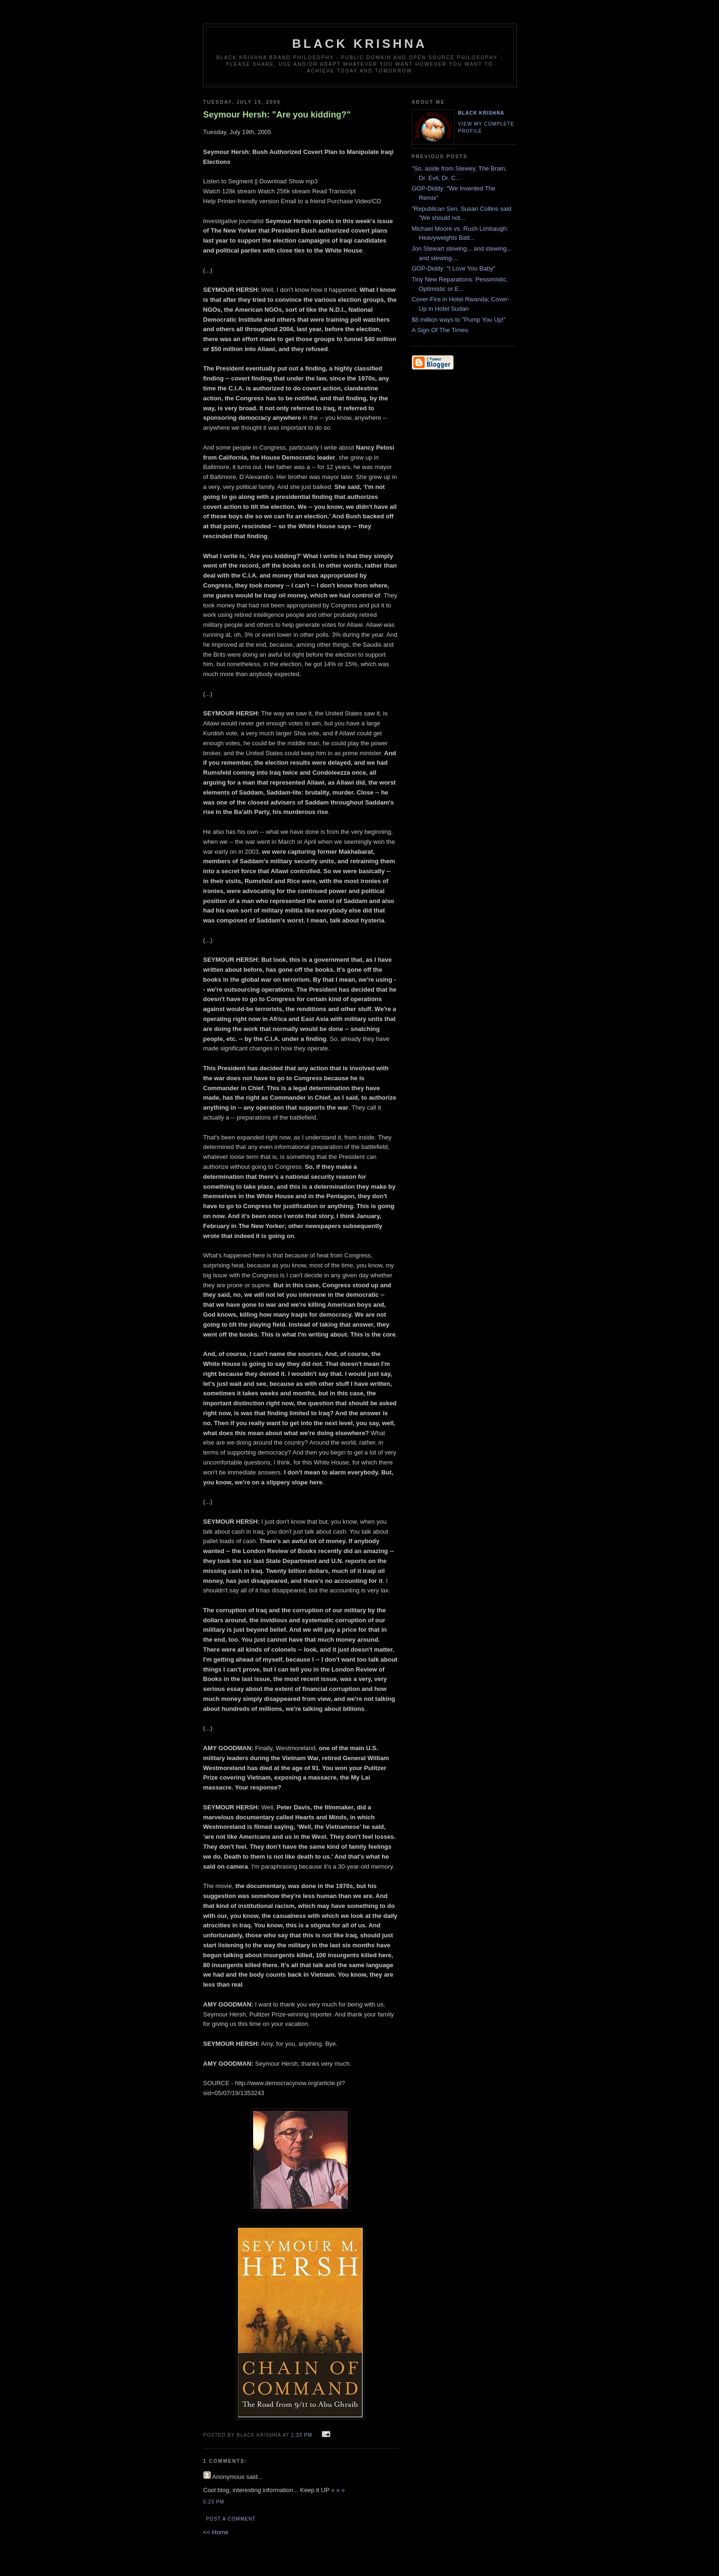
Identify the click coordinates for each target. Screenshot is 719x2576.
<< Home (215, 2532)
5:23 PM (214, 2501)
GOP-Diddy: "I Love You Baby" (454, 268)
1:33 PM (301, 2435)
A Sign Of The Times (440, 330)
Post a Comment (231, 2519)
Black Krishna (359, 43)
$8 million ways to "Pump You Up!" (459, 319)
